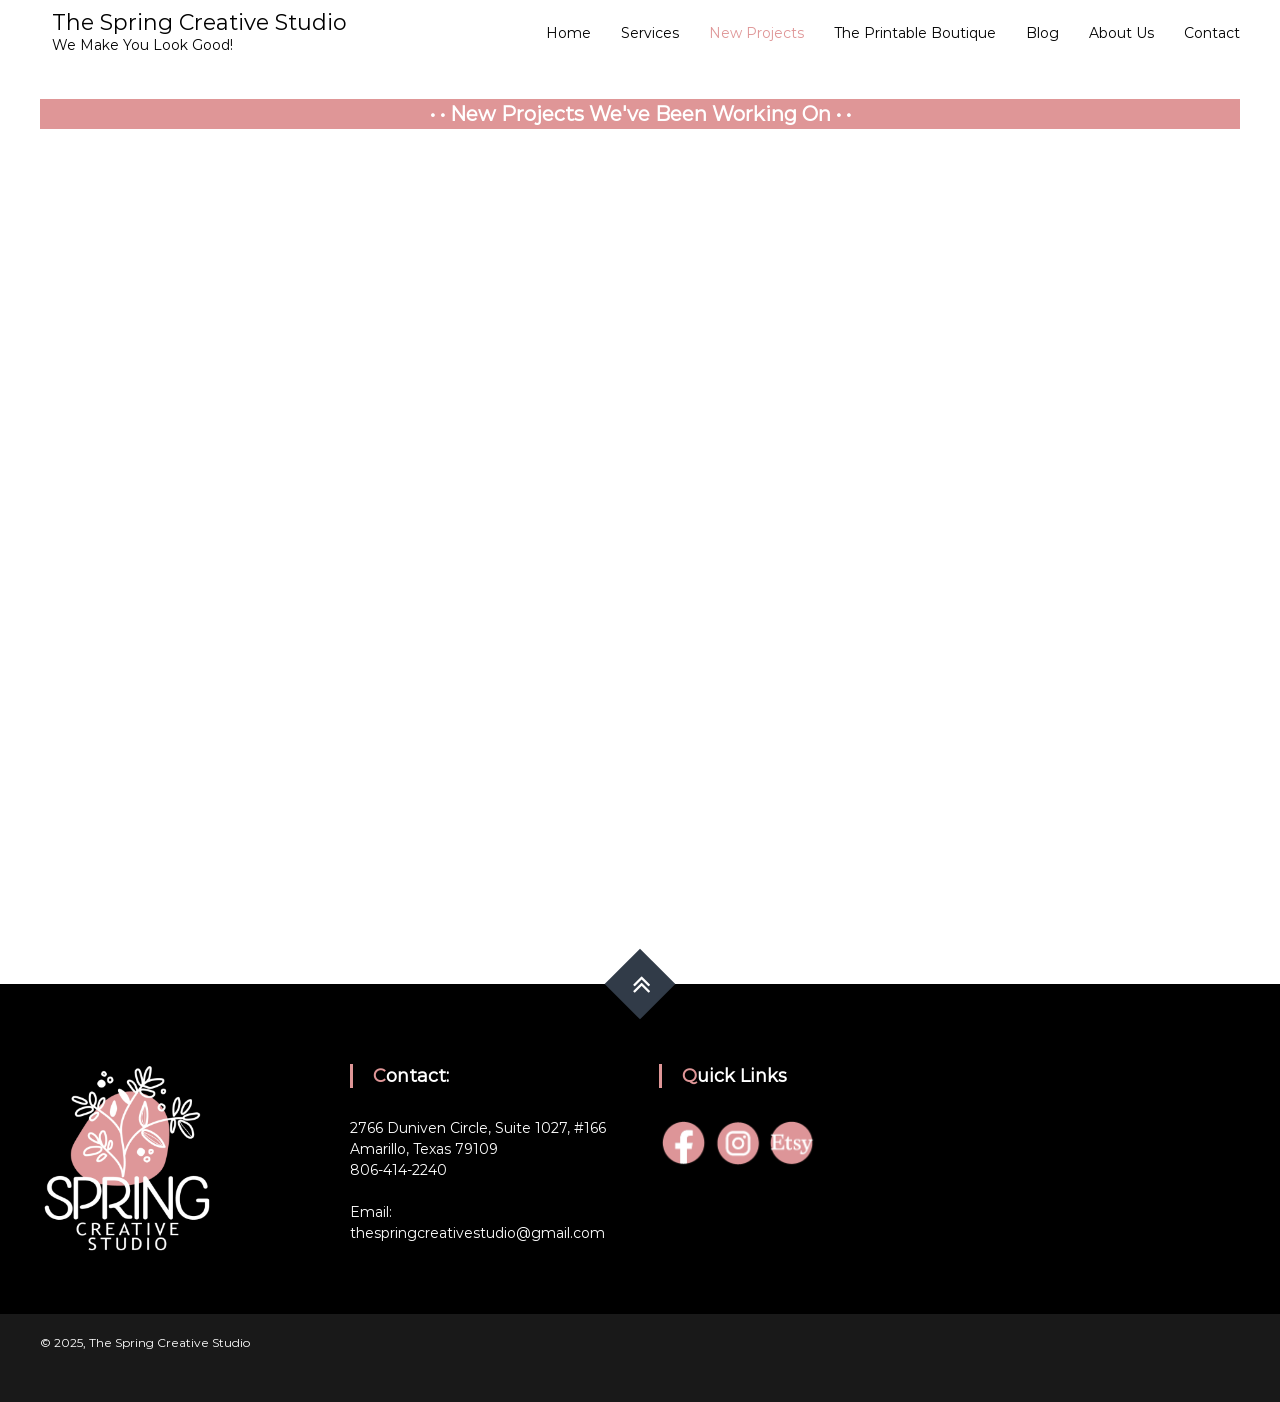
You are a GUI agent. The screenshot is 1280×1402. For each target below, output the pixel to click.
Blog (1042, 33)
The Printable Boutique (915, 33)
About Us (1121, 33)
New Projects (756, 33)
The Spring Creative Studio (199, 22)
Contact (1212, 33)
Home (568, 33)
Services (650, 33)
